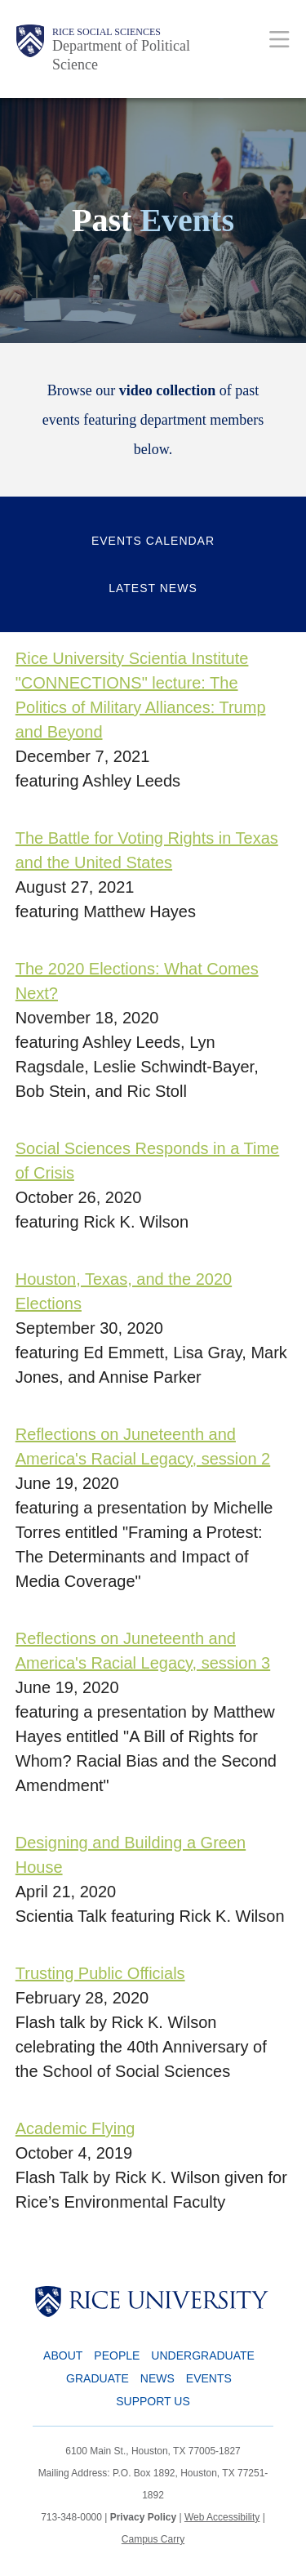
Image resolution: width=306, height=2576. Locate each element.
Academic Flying (75, 2128)
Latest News (153, 588)
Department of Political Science (121, 55)
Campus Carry (153, 2539)
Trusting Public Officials (100, 1973)
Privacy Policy (143, 2517)
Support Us (153, 2401)
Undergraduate (203, 2355)
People (117, 2355)
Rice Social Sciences (106, 32)
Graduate (97, 2378)
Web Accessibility (221, 2517)
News (157, 2378)
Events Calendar (153, 540)
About (62, 2355)
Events (209, 2378)
